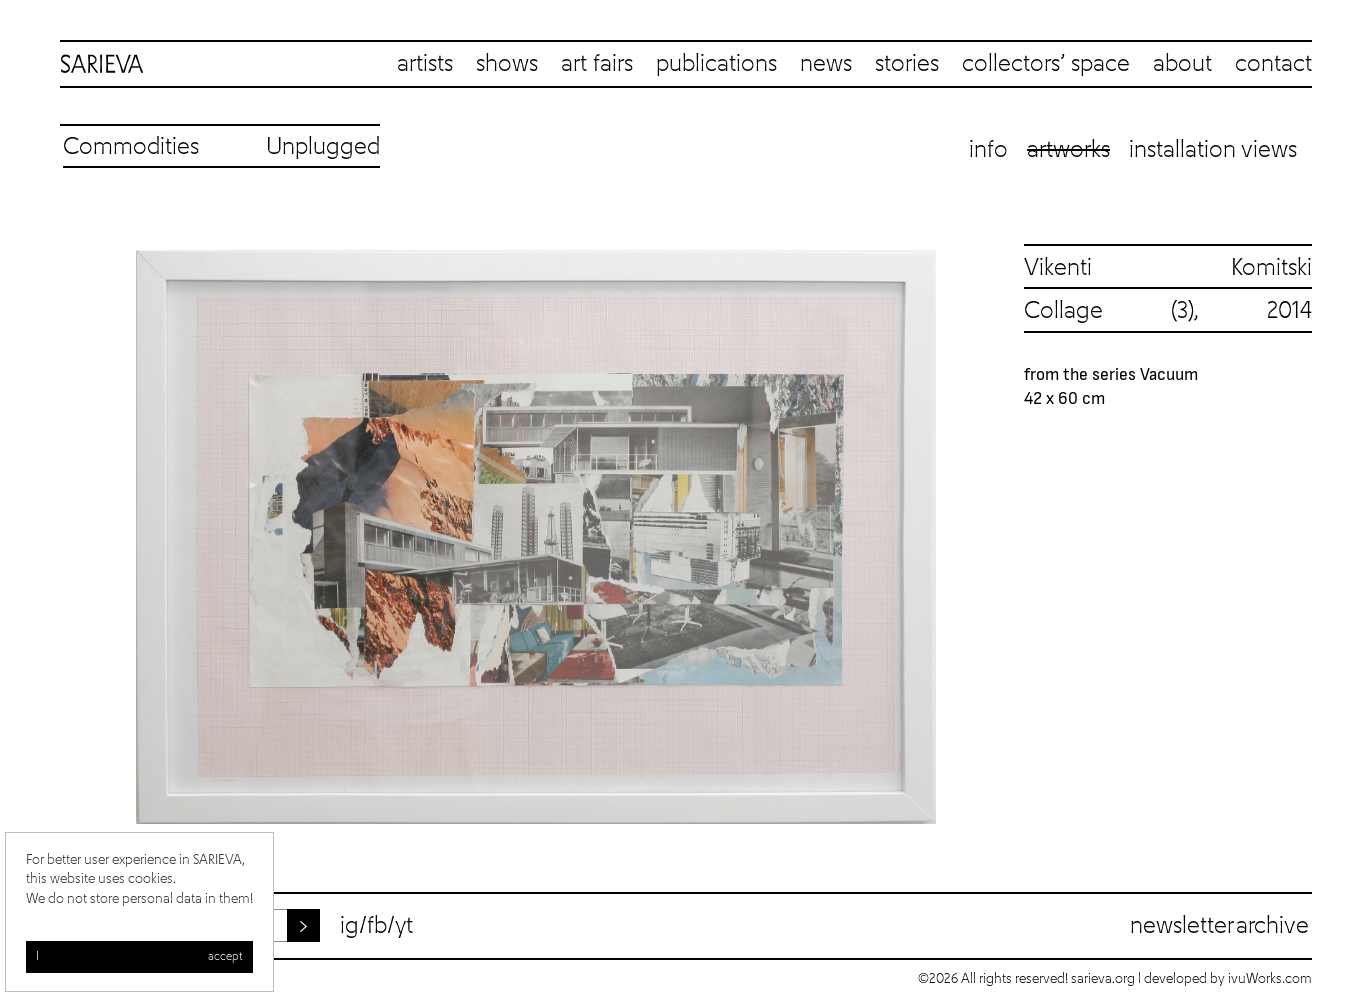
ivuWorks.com (1270, 979)
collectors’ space (1046, 64)
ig (349, 926)
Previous (80, 537)
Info (988, 150)
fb (377, 926)
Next (992, 537)
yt (404, 926)
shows (507, 64)
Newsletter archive (1219, 926)
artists (425, 64)
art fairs (597, 64)
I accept (139, 957)
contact (1273, 64)
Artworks (1068, 150)
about (1182, 64)
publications (716, 64)
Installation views (1213, 150)
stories (907, 64)
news (826, 64)
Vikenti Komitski (1168, 268)
